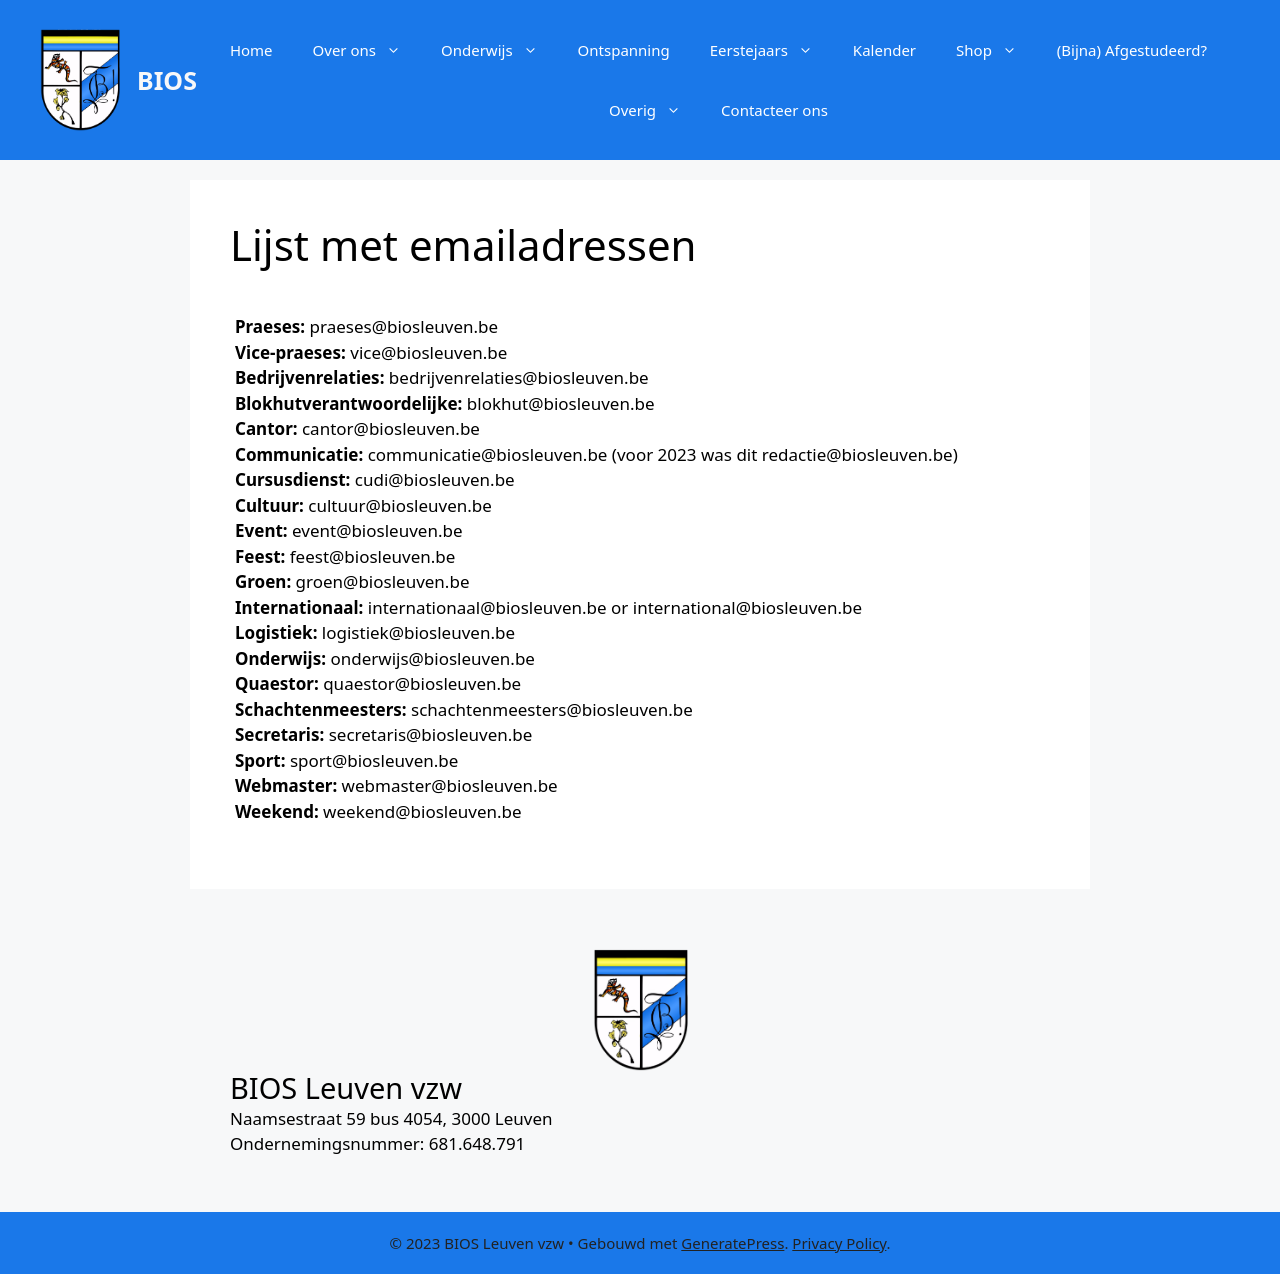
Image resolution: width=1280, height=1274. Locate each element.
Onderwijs (499, 50)
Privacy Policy (839, 1243)
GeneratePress (732, 1243)
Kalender (884, 50)
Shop (996, 50)
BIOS (167, 80)
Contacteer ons (774, 110)
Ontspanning (624, 50)
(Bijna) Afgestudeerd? (1132, 50)
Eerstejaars (771, 50)
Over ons (367, 50)
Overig (655, 110)
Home (251, 50)
